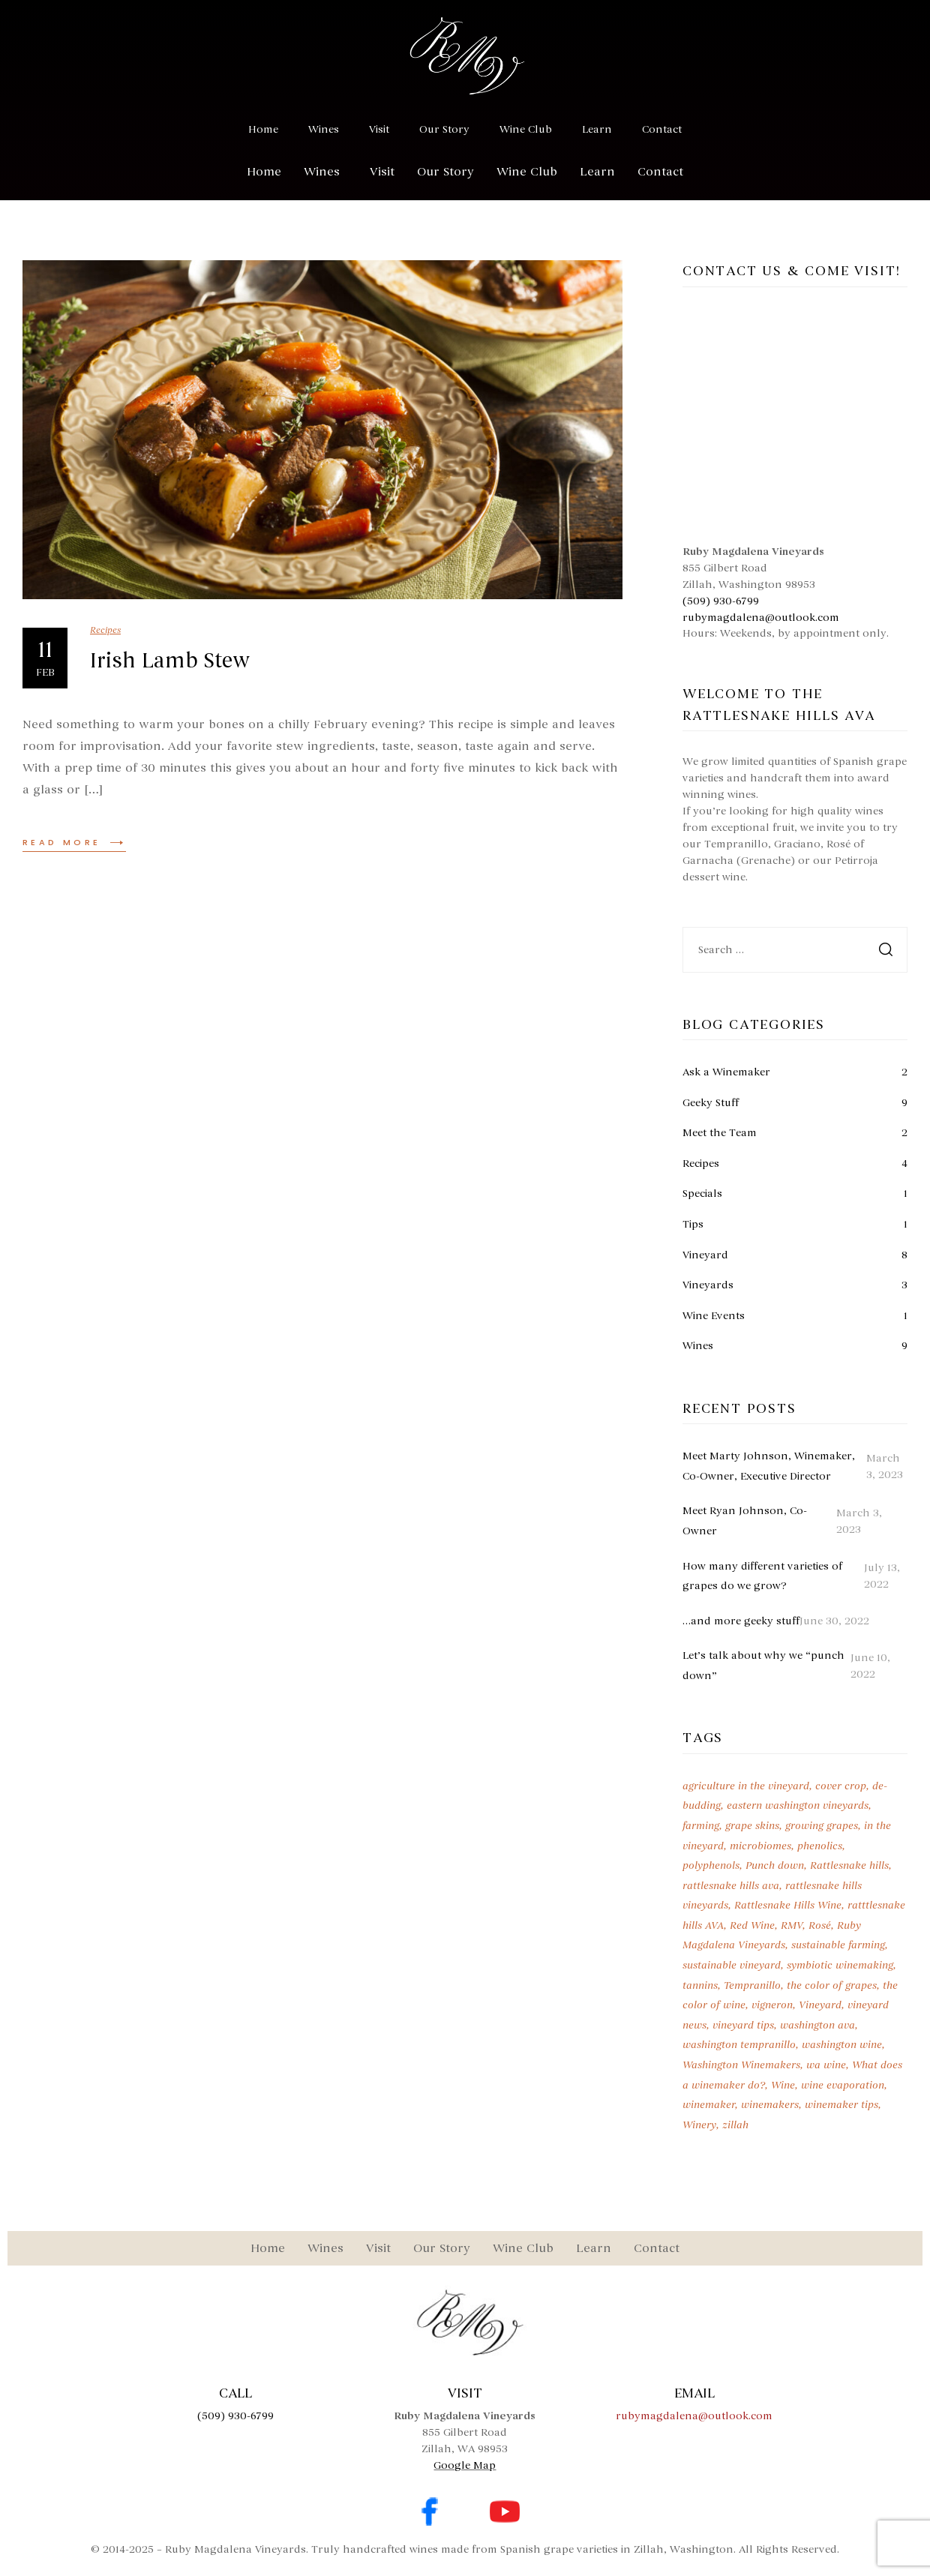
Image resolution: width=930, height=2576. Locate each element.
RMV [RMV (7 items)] (791, 1925)
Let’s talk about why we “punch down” (763, 1665)
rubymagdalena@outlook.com (760, 617)
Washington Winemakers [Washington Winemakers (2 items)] (741, 2065)
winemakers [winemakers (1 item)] (770, 2104)
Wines (323, 129)
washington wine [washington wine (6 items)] (842, 2044)
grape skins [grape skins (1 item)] (752, 1825)
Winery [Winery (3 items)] (699, 2125)
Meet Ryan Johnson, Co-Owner (744, 1520)
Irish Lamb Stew (170, 660)
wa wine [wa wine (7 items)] (826, 2065)
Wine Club (526, 129)
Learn (597, 129)
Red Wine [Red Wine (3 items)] (752, 1925)
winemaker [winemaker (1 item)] (708, 2104)
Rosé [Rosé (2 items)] (819, 1925)
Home (263, 129)
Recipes (105, 630)
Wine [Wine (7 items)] (783, 2085)
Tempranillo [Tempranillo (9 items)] (752, 1985)
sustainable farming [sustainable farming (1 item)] (838, 1945)
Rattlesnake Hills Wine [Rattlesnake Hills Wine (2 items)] (788, 1905)
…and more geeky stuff (741, 1621)
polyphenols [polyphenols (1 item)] (711, 1865)
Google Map (465, 2465)
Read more (74, 842)
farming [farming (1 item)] (700, 1825)
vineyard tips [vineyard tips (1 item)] (743, 2025)
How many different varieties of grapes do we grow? (762, 1576)
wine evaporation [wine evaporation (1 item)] (842, 2085)
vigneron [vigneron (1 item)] (772, 2005)
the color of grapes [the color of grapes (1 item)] (832, 1985)
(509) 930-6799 (720, 601)
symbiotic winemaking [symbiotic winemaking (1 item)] (840, 1965)
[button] (325, 171)
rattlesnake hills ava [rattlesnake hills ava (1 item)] (730, 1885)
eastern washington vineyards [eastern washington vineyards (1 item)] (797, 1805)
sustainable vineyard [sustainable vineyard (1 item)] (731, 1965)
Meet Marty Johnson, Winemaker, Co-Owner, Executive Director (768, 1466)
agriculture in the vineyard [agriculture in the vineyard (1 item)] (745, 1786)
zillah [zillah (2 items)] (735, 2125)
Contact (662, 129)
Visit (379, 129)
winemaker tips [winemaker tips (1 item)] (841, 2104)
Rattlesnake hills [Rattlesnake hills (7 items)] (849, 1865)
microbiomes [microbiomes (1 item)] (760, 1846)
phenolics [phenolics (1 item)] (819, 1846)
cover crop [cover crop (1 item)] (840, 1786)
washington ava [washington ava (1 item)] (817, 2025)
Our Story (444, 129)
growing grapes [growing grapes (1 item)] (821, 1825)
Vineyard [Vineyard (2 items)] (820, 2005)
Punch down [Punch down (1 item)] (775, 1865)
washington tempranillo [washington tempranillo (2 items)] (739, 2044)
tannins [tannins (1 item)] (700, 1985)
